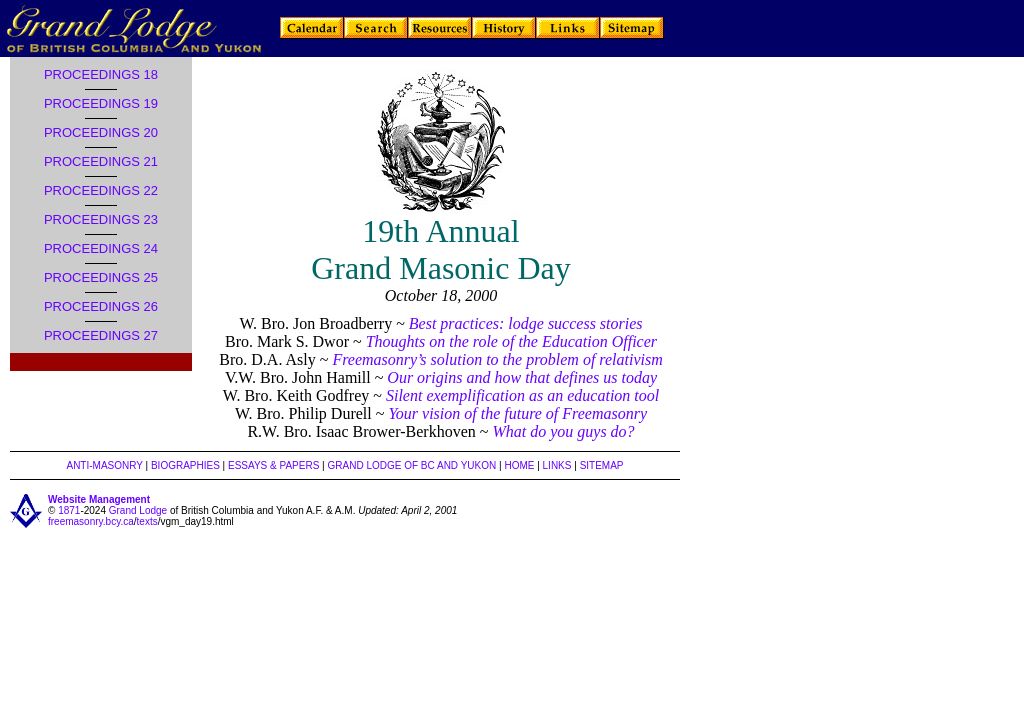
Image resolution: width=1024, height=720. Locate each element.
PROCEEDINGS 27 (101, 335)
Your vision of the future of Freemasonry (517, 413)
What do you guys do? (563, 431)
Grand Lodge (138, 510)
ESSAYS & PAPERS (273, 465)
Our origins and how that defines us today (522, 377)
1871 (69, 510)
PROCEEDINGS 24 (101, 248)
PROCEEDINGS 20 (101, 132)
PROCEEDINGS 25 (101, 277)
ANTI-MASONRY (104, 465)
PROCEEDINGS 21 (101, 161)
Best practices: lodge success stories (526, 323)
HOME (519, 465)
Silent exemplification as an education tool (522, 395)
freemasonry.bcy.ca (91, 521)
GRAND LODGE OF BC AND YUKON (412, 465)
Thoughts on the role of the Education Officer (511, 341)
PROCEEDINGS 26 (101, 306)
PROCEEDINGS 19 (101, 103)
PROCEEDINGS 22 (101, 190)
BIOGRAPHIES (185, 465)
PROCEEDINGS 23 (101, 219)
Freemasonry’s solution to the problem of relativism (497, 359)
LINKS (557, 465)
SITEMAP (602, 465)
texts (147, 521)
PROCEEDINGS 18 (101, 74)
